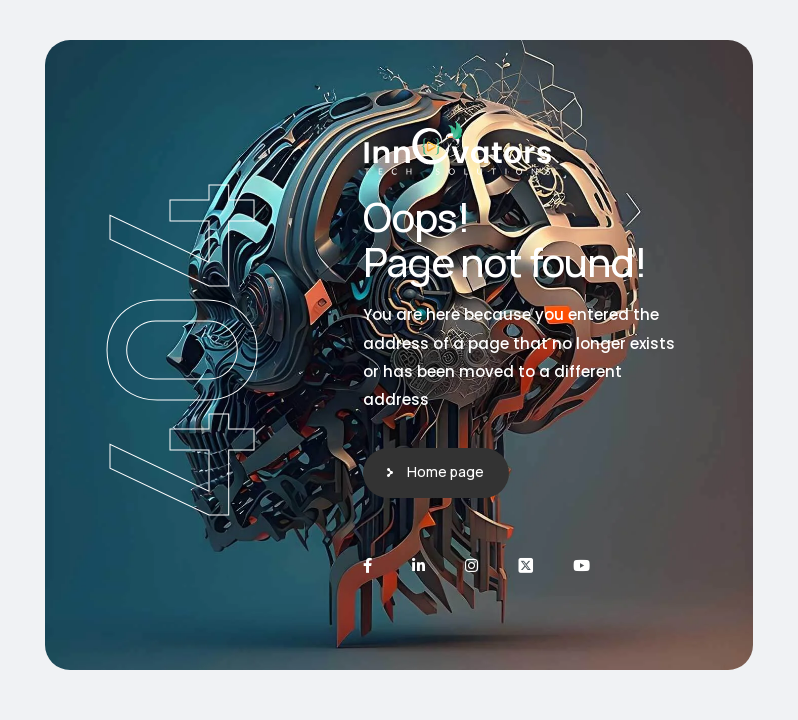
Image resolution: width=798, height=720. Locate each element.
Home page (445, 471)
